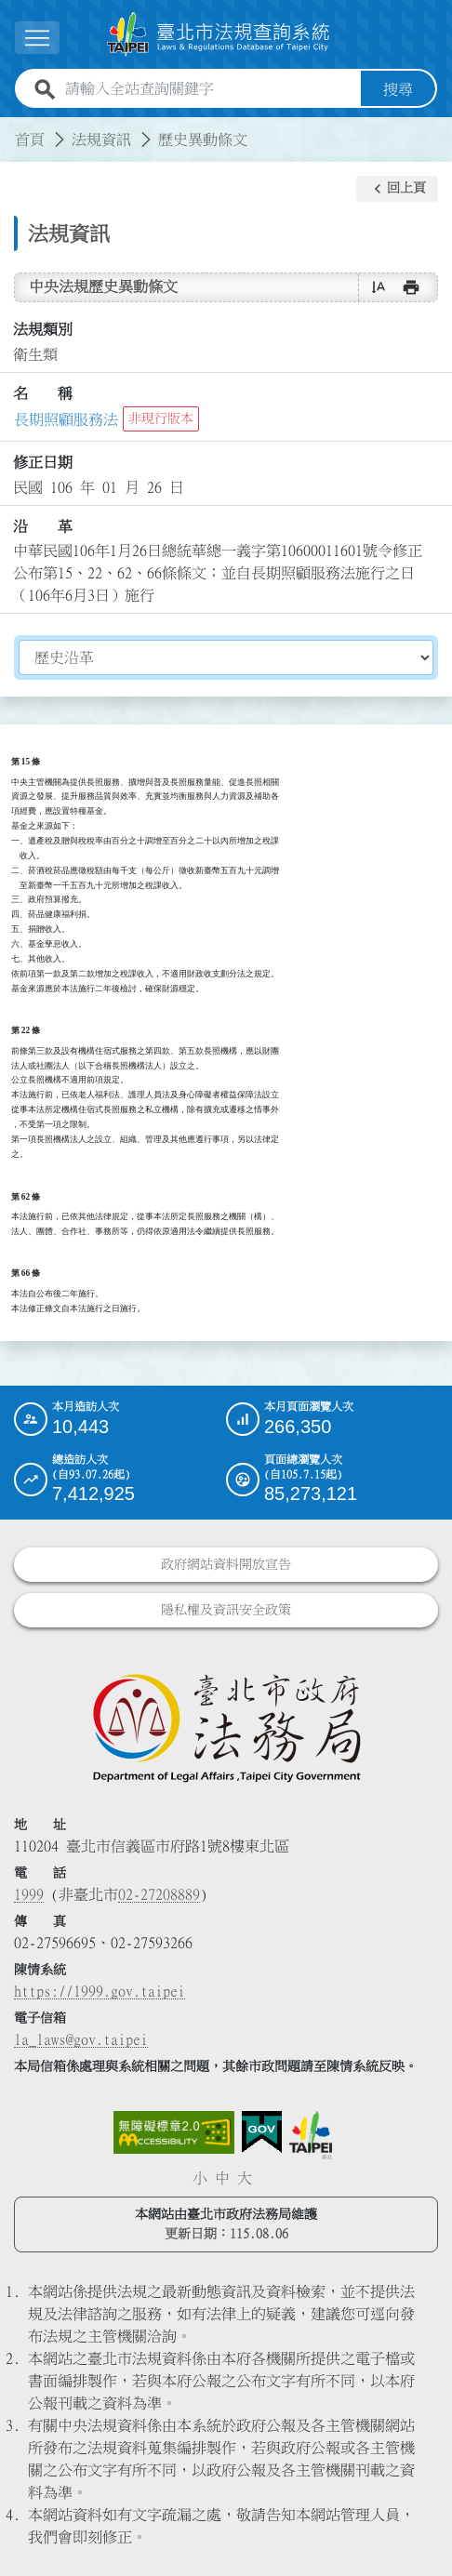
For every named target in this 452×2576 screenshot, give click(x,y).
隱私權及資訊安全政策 (226, 1609)
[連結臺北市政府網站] (310, 2135)
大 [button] (244, 2178)
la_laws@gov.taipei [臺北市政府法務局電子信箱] (81, 2039)
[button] (397, 189)
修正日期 (43, 462)
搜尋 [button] (398, 89)
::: (11, 128)
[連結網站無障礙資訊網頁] (173, 2132)
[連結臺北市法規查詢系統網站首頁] (219, 34)
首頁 (30, 139)
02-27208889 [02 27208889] (159, 1894)
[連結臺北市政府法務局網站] (226, 1726)
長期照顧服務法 (66, 419)
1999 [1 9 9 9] (29, 1894)
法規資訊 (101, 139)
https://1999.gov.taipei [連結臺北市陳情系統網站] (99, 1991)
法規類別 (43, 329)
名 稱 (43, 393)
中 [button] (222, 2178)
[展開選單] (37, 37)
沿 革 (43, 526)
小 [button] (200, 2178)
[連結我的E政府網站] (262, 2132)
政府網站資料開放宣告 (226, 1564)
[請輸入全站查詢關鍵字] (209, 89)
